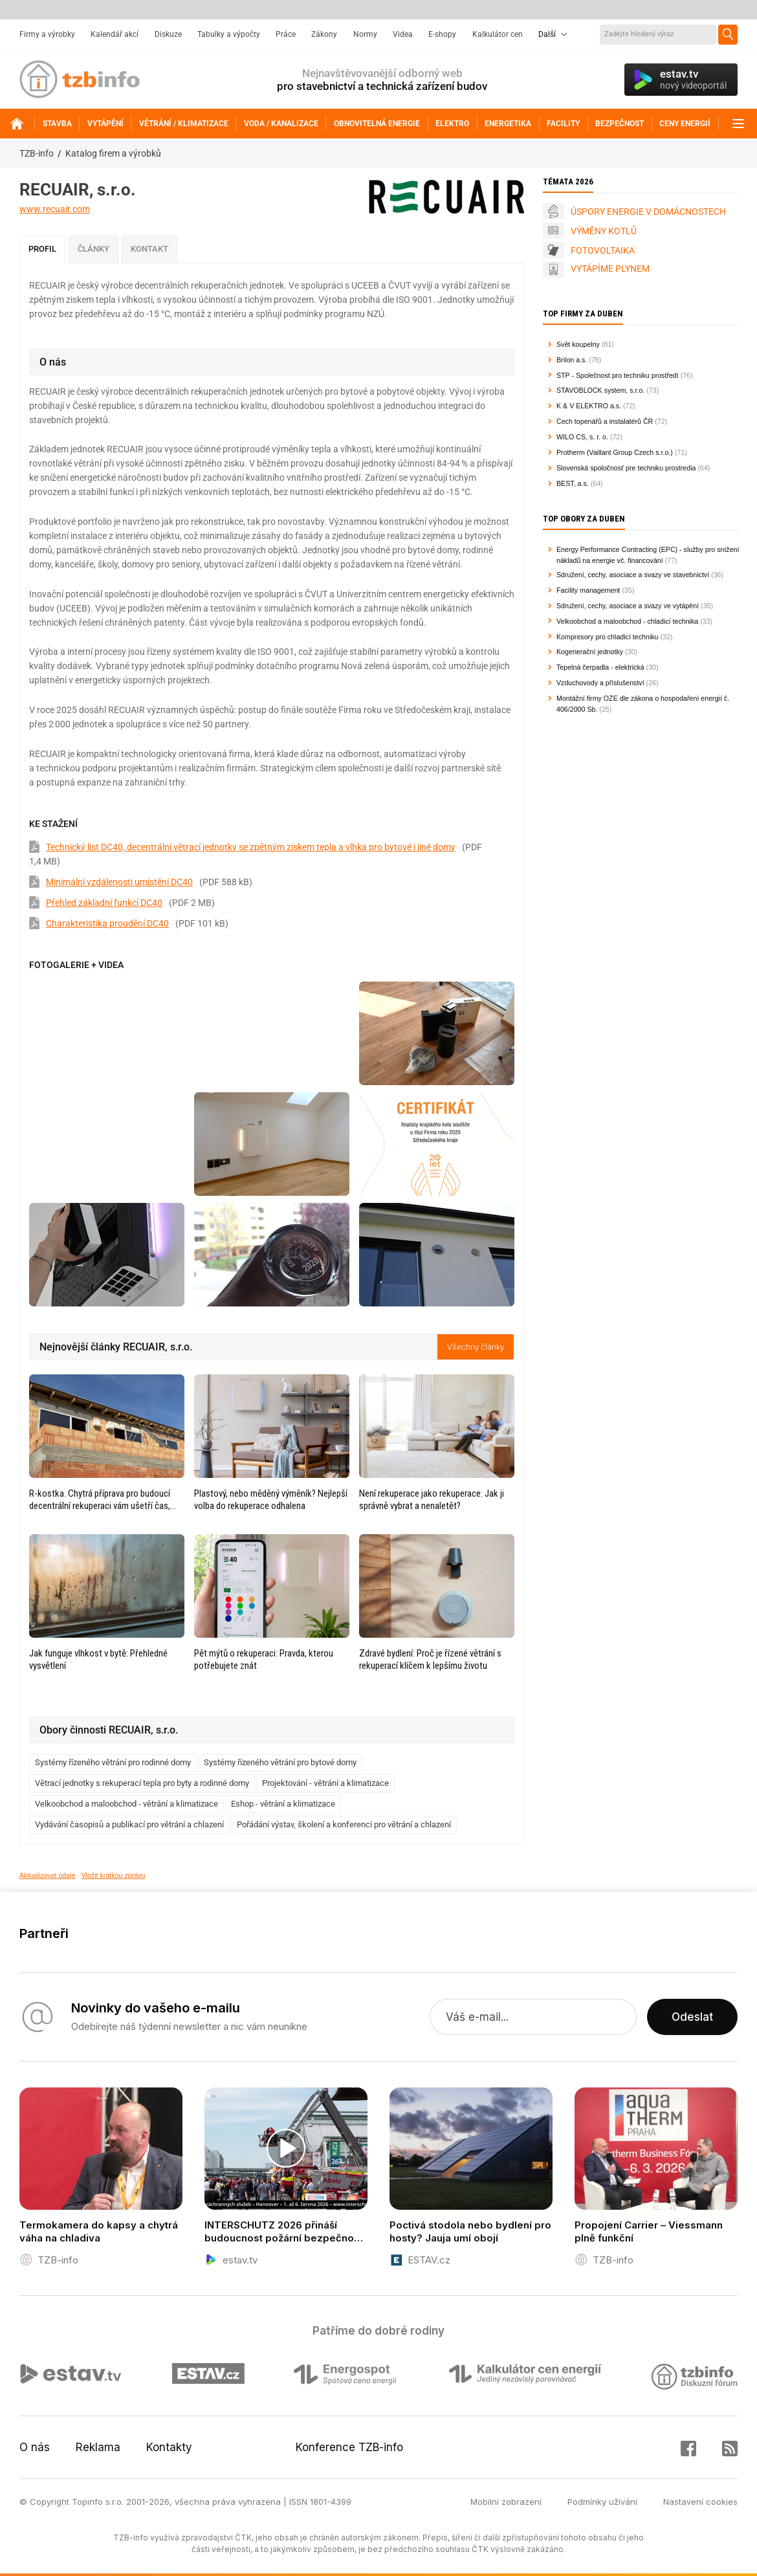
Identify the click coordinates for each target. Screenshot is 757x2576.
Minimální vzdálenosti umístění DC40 (119, 882)
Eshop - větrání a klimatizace (283, 1804)
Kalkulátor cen (497, 34)
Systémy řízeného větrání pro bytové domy (280, 1762)
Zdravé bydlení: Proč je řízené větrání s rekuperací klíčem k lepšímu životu (430, 1659)
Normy (365, 34)
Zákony (324, 34)
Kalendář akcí (114, 34)
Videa (403, 34)
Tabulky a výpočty (228, 34)
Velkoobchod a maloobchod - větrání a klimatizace (126, 1804)
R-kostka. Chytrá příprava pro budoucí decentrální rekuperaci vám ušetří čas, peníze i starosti (99, 1500)
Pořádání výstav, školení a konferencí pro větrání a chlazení (344, 1824)
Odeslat (692, 2016)
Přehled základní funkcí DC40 (104, 902)
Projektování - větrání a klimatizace (325, 1783)
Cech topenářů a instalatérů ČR (604, 421)
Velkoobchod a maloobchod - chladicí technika (627, 621)
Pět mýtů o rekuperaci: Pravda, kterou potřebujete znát (263, 1659)
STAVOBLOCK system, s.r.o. (600, 390)
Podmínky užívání (602, 2501)
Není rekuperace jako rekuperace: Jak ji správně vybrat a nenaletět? (431, 1500)
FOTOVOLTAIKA (603, 250)
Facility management (588, 590)
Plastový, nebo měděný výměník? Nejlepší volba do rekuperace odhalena (270, 1500)
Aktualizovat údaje (47, 1875)
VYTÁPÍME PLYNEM (610, 268)
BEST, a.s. (572, 483)
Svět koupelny (578, 344)
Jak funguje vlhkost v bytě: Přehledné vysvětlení (98, 1659)
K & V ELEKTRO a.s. (588, 406)
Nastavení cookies (700, 2501)
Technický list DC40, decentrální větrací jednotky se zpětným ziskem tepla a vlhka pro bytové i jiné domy (250, 847)
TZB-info (36, 153)
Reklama (98, 2447)
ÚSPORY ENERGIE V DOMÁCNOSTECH (648, 211)
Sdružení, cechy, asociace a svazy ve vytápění (627, 606)
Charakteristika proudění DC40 (107, 923)
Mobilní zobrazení (506, 2501)
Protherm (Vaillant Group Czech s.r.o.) (614, 452)
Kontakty (169, 2447)
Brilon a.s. (571, 360)
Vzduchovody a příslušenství (600, 683)
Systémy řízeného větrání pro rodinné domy (113, 1762)
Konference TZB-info (349, 2447)
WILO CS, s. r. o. (582, 437)
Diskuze (168, 34)
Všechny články (475, 1347)
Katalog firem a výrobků (113, 153)
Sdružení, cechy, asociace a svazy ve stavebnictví (632, 574)
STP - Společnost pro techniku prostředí (617, 375)
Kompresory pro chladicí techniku (607, 637)
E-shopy (442, 34)
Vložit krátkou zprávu (114, 1875)
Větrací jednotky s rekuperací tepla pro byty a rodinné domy (142, 1783)
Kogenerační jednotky (589, 651)
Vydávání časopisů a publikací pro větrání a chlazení (129, 1824)
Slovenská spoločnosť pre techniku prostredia (626, 468)
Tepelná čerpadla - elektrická (600, 667)
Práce (286, 34)
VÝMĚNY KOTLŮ (604, 231)
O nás (34, 2447)
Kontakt (149, 249)
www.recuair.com (54, 209)
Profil (42, 249)
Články (93, 249)
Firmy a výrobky (47, 34)
